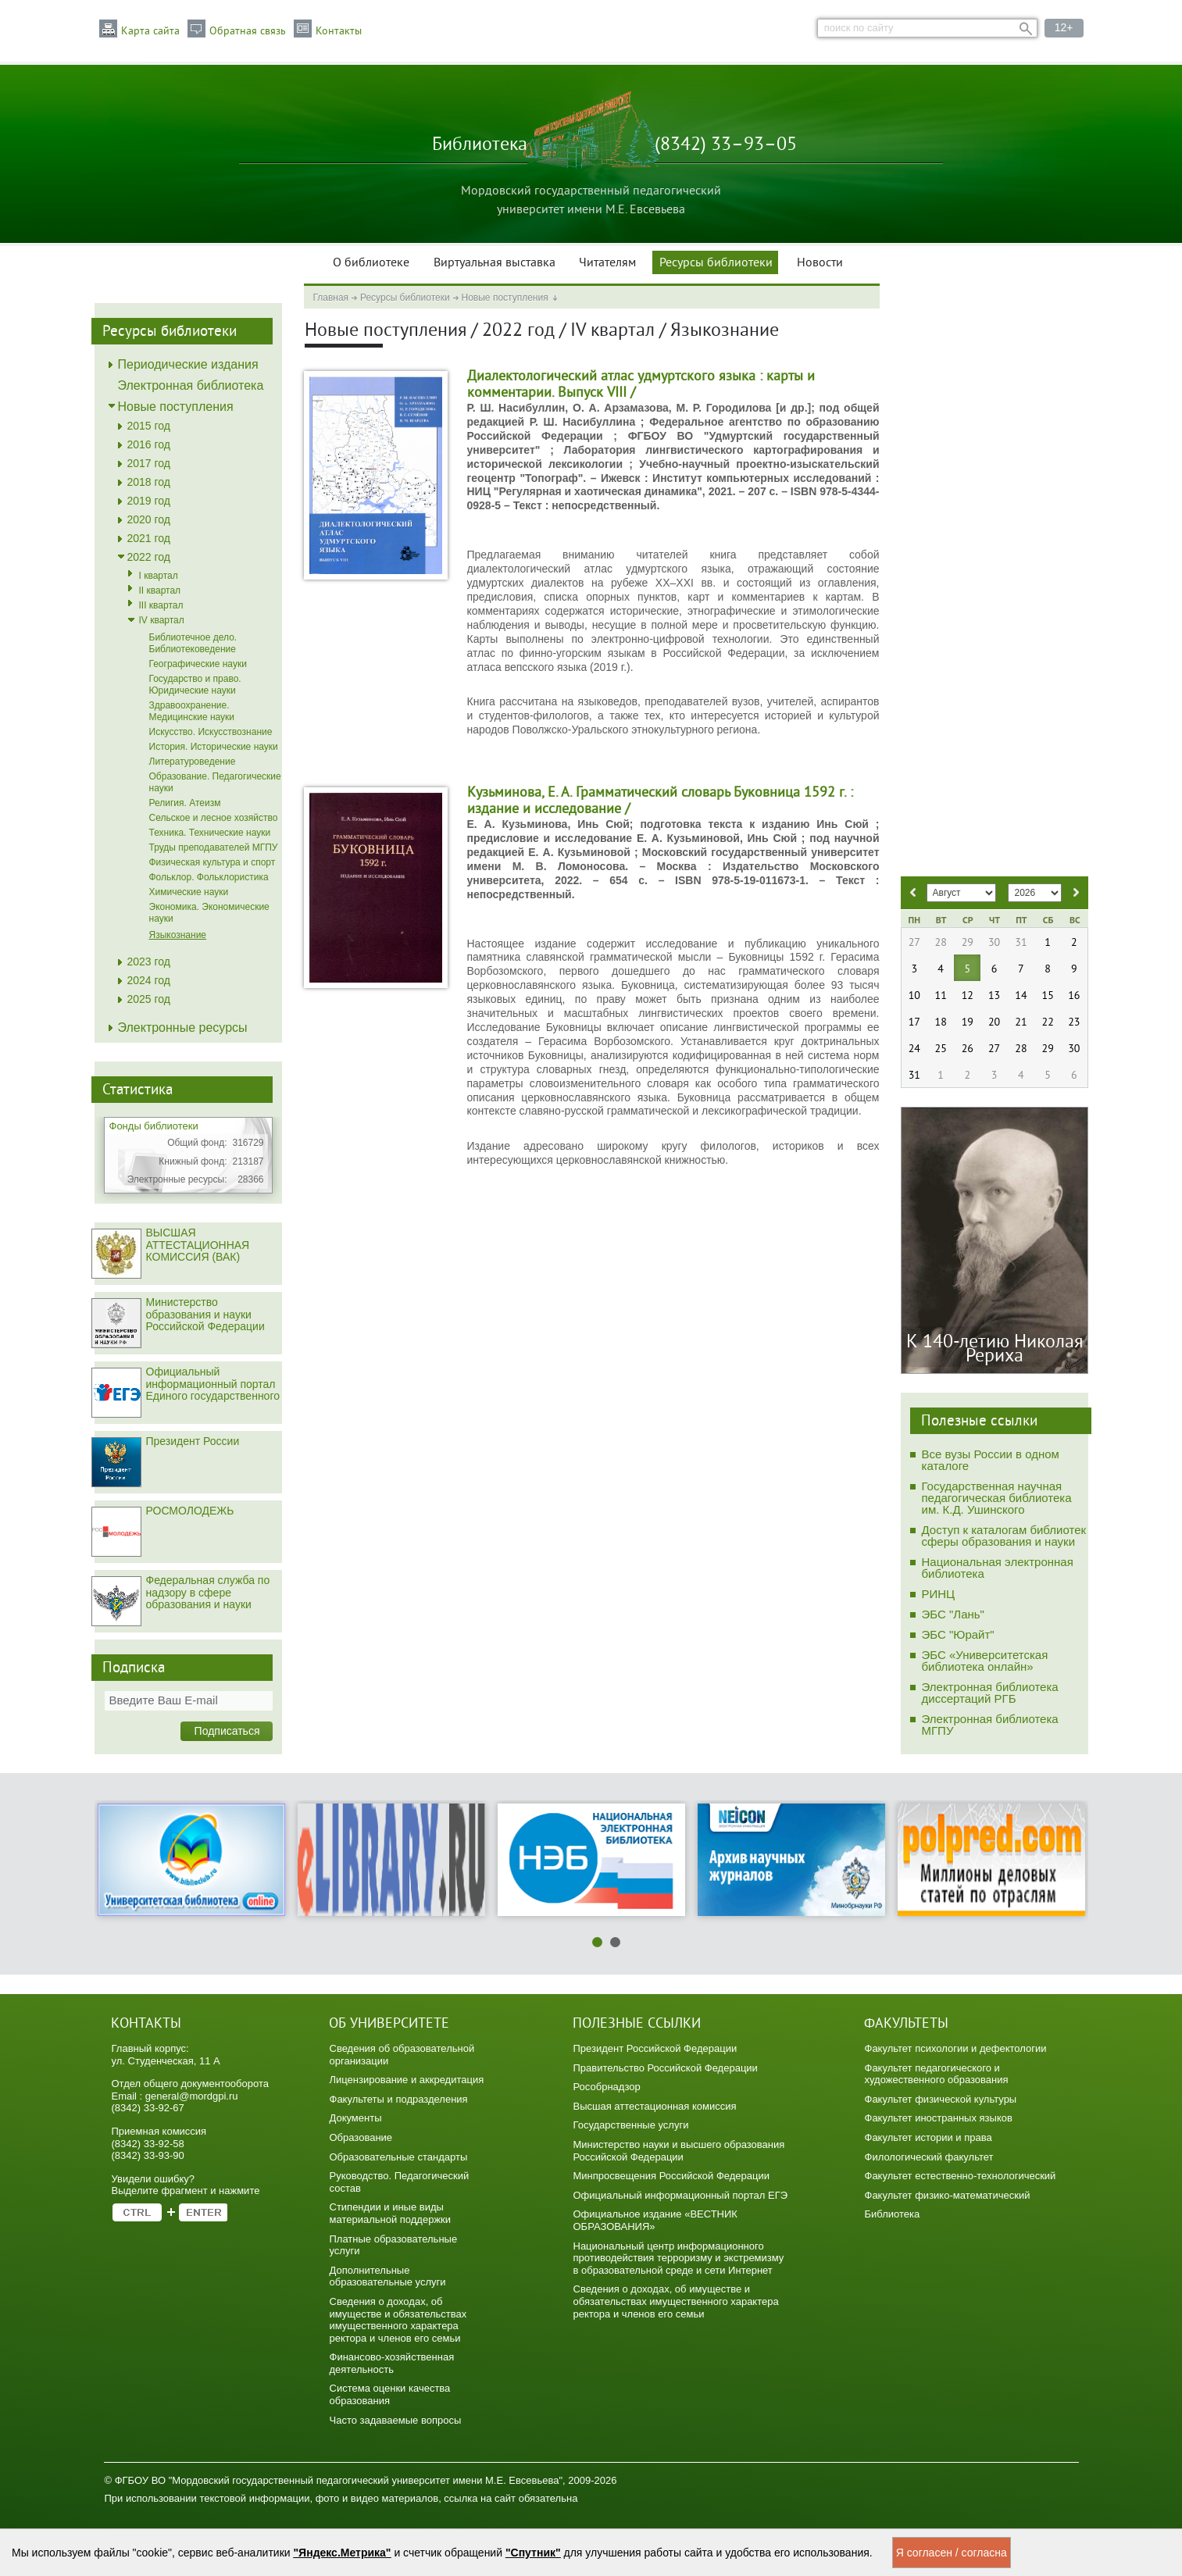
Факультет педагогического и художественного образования (937, 2074)
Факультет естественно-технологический (960, 2176)
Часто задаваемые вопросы (396, 2420)
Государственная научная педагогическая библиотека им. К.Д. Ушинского (997, 1497)
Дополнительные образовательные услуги (388, 2276)
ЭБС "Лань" (953, 1614)
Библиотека (892, 2214)
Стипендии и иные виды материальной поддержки (391, 2213)
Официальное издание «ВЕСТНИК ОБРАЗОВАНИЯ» (655, 2220)
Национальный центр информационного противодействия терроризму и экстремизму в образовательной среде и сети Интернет (678, 2258)
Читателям (607, 263)
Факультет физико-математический (947, 2195)
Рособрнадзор (607, 2087)
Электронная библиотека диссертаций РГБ (990, 1692)
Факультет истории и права (928, 2137)
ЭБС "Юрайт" (958, 1634)
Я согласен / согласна (951, 2552)
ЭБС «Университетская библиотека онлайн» (985, 1660)
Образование (361, 2137)
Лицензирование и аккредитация (407, 2079)
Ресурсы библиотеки (716, 263)
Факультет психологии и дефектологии (956, 2048)
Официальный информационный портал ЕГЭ (680, 2195)
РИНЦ (938, 1593)
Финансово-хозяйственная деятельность (392, 2363)
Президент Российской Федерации (655, 2048)
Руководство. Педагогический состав (400, 2182)
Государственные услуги (631, 2125)
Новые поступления (505, 297)
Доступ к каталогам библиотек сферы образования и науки (1004, 1535)
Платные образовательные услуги (394, 2245)
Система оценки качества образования (390, 2394)
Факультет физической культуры (941, 2099)
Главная (330, 297)
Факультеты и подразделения (399, 2099)
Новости (820, 263)
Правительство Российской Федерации (665, 2068)
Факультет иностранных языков (938, 2118)
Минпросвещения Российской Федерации (671, 2176)
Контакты (339, 31)
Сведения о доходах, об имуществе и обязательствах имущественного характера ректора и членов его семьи (398, 2320)
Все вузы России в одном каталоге (990, 1459)
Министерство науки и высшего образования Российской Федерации (679, 2151)
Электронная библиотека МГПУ (990, 1724)
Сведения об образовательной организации (402, 2055)
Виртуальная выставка (494, 263)
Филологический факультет (929, 2157)
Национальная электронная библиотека (997, 1567)
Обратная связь (247, 31)
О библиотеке (371, 263)
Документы (356, 2118)
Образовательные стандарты (399, 2157)
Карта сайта (150, 31)
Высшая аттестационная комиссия (655, 2106)
